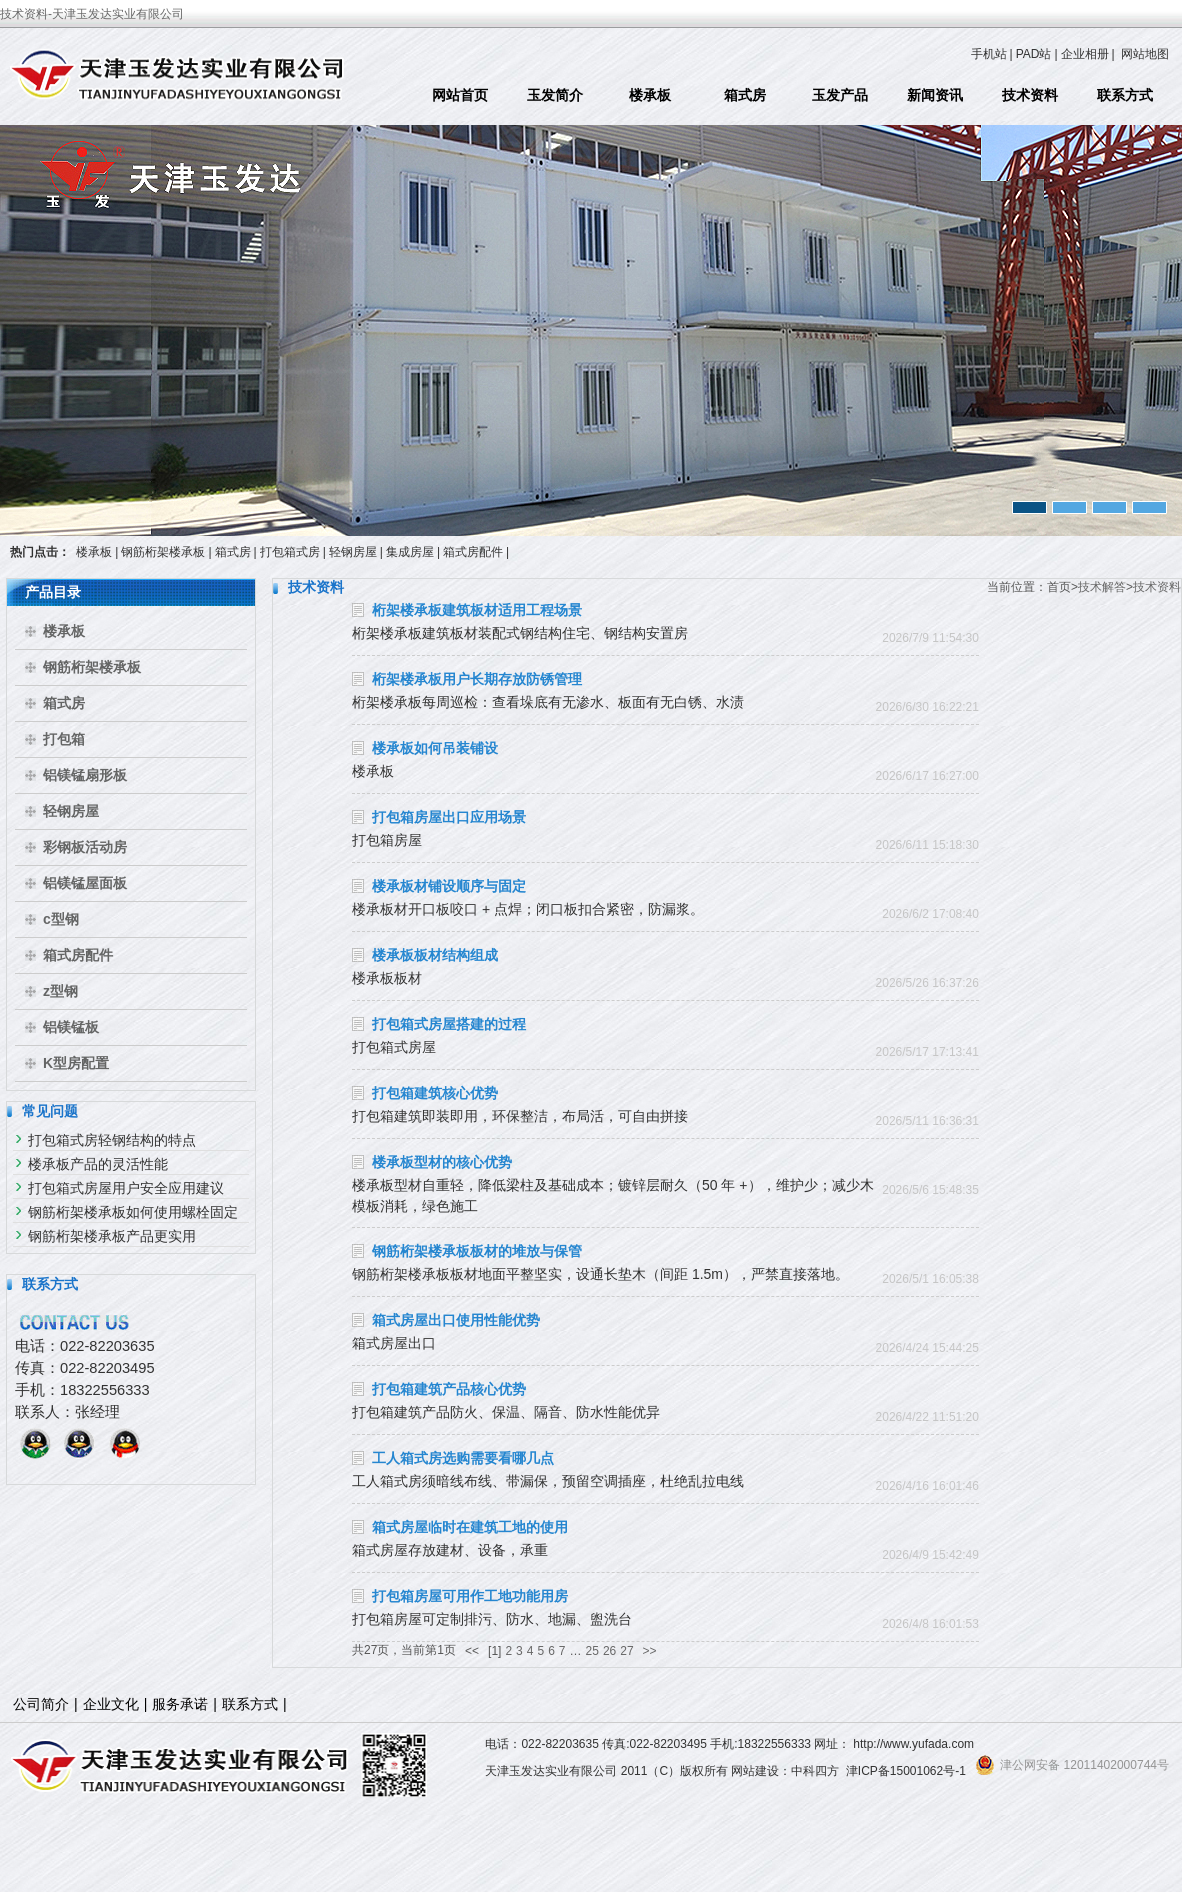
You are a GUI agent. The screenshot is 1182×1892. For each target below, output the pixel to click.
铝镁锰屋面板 (85, 883)
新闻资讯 (935, 95)
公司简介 (41, 1704)
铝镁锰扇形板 (85, 775)
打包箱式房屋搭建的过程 (449, 1024)
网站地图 (1145, 54)
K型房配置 (76, 1063)
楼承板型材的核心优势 (442, 1162)
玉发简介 (555, 95)
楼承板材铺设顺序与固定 (449, 886)
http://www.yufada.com (913, 1744)
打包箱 (64, 739)
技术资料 (1030, 95)
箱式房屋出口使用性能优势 (456, 1320)
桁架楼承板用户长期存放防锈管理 (477, 679)
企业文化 (111, 1704)
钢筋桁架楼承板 (163, 552)
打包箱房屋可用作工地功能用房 (470, 1596)
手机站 (989, 54)
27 (626, 1651)
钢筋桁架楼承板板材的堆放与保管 (477, 1251)
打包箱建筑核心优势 (435, 1093)
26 (609, 1651)
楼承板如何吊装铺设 (435, 748)
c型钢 (61, 919)
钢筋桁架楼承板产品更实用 (112, 1236)
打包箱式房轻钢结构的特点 (112, 1140)
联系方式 (1125, 95)
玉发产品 (840, 95)
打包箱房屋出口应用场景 (449, 817)
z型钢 (60, 991)
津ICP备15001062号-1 (906, 1771)
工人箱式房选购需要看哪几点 (463, 1458)
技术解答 (1102, 587)
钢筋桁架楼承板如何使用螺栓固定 (133, 1212)
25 (592, 1651)
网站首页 (460, 95)
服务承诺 (180, 1704)
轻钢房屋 (353, 552)
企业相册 (1085, 54)
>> (650, 1651)
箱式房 (745, 95)
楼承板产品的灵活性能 (98, 1164)
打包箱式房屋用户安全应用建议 (126, 1188)
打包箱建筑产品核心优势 (449, 1389)
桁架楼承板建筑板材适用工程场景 (477, 610)
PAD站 (1034, 54)
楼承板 (650, 95)
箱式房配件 (473, 552)
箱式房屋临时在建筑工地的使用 (470, 1527)
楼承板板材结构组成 (435, 955)
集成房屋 (410, 552)
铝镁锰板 (71, 1027)
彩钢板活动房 (85, 847)
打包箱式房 (290, 552)
